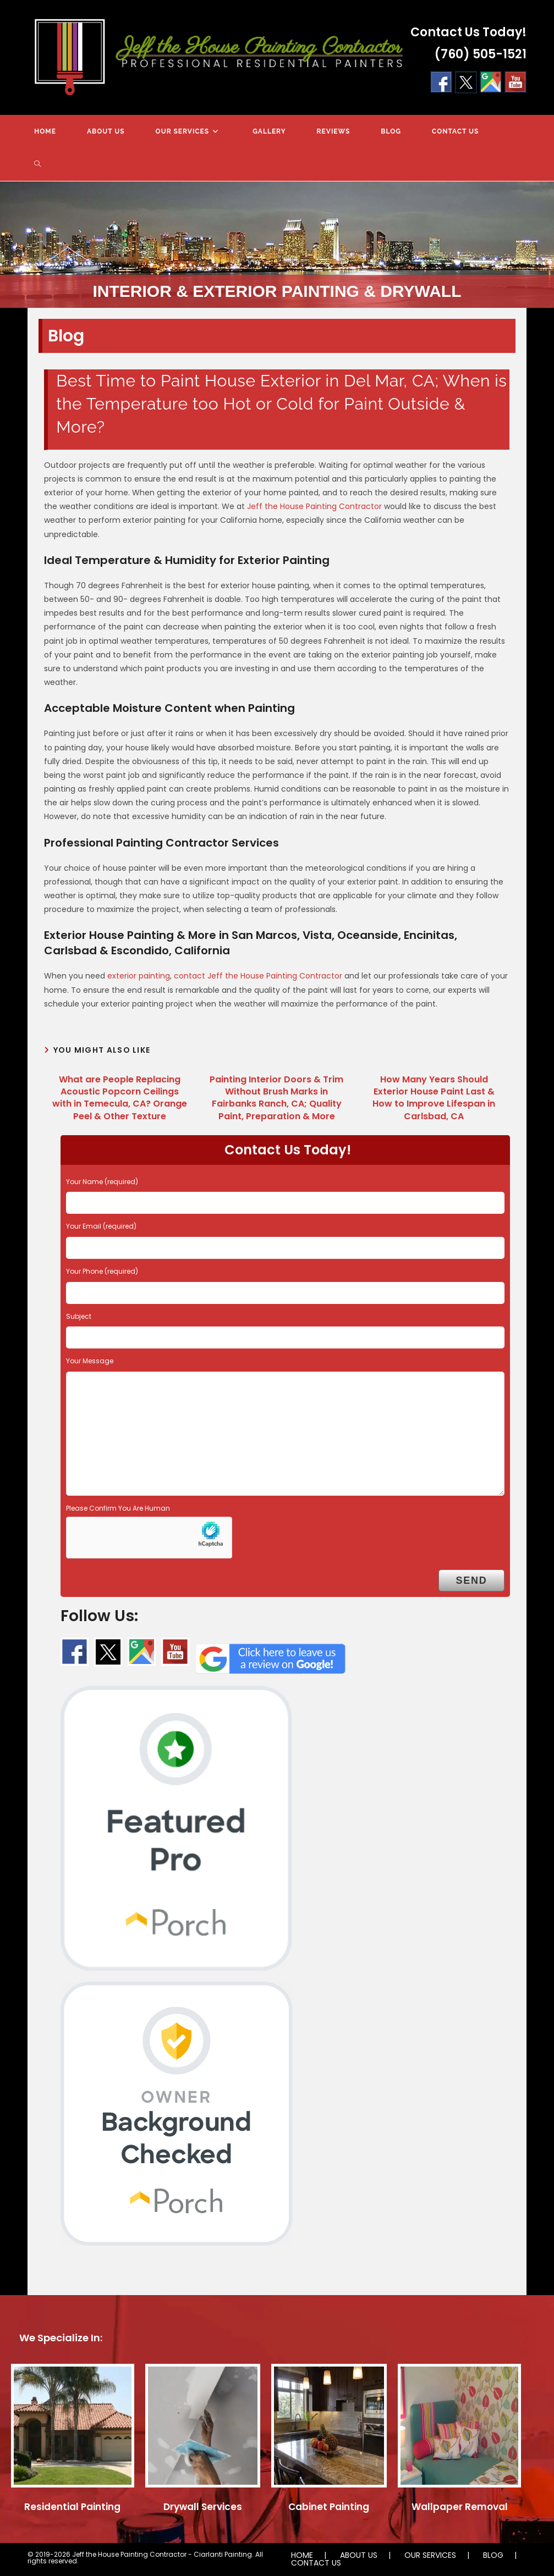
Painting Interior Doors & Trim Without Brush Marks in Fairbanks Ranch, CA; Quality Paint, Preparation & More (276, 1098)
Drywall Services (202, 2506)
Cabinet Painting (328, 2506)
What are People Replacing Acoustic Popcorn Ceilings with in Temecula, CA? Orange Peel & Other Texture (119, 1098)
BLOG (493, 2555)
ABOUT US (358, 2555)
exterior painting (138, 975)
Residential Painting (72, 2506)
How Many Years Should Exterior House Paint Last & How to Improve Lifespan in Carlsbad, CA (433, 1098)
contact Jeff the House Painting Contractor (258, 975)
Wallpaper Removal (460, 2506)
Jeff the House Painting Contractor (314, 506)
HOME (302, 2555)
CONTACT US (316, 2562)
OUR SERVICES (430, 2555)
